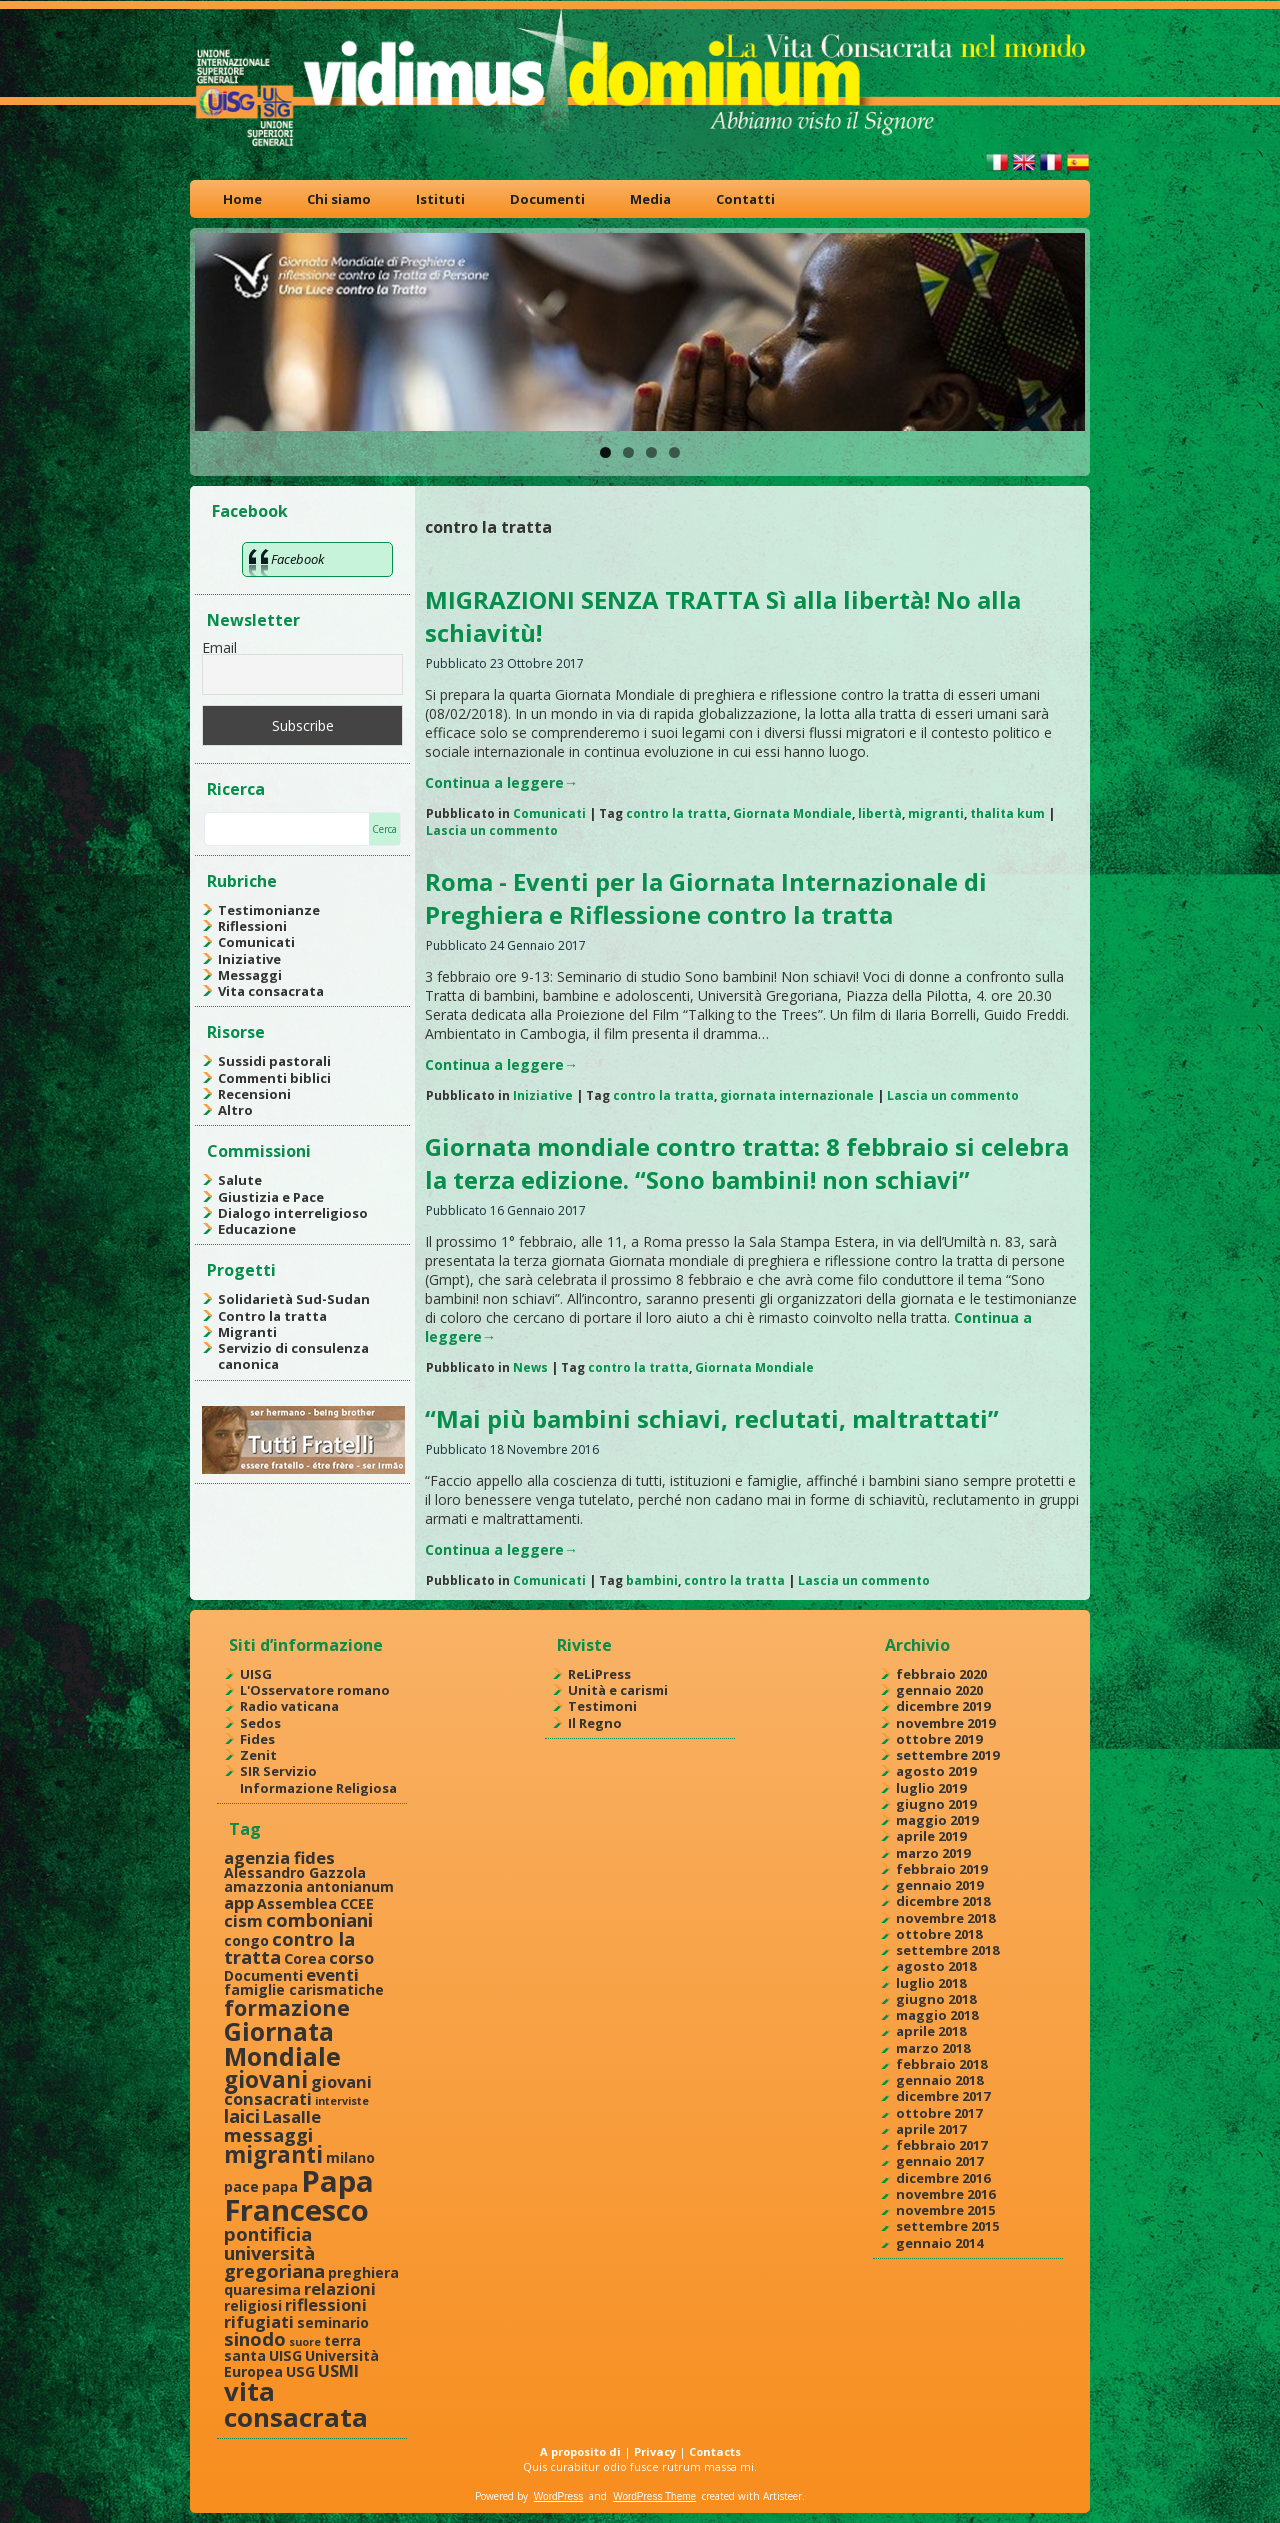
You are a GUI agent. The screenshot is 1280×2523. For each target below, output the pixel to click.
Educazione (257, 1229)
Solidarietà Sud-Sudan (294, 1299)
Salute (240, 1180)
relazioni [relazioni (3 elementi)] (340, 2288)
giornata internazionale (797, 1095)
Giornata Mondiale (792, 813)
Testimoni (602, 1706)
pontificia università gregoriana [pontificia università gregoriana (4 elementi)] (274, 2252)
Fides (257, 1739)
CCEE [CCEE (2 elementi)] (357, 1903)
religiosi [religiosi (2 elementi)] (253, 2305)
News (530, 1367)
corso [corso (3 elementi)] (351, 1957)
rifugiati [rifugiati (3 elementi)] (259, 2321)
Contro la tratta (272, 1316)
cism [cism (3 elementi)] (243, 1920)
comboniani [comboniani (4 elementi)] (319, 1919)
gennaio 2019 (939, 1885)
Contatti (745, 199)
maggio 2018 (937, 2015)
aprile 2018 (931, 2031)
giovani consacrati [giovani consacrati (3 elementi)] (298, 2090)
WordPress (558, 2496)
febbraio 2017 (941, 2145)
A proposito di (580, 2451)
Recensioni (254, 1094)
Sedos (260, 1723)
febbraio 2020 (941, 1674)
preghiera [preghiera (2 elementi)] (363, 2272)
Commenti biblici (274, 1078)
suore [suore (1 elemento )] (305, 2342)
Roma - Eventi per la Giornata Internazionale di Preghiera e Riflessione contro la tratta (706, 898)
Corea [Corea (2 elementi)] (305, 1958)
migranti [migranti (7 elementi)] (273, 2154)
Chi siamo (339, 199)
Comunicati (256, 942)
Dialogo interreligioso (293, 1213)
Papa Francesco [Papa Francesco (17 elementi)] (299, 2195)
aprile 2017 (931, 2129)
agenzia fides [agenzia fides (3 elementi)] (279, 1857)
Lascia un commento (492, 830)
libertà (880, 813)
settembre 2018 (947, 1950)
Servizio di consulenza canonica (293, 1356)
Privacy (655, 2451)
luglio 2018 (931, 1983)
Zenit (258, 1755)
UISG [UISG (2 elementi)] (285, 2355)
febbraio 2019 (941, 1869)
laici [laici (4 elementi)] (242, 2115)
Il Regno (595, 1723)
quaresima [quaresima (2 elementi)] (262, 2289)
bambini (652, 1580)
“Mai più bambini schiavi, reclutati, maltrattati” (712, 1418)
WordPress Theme (654, 2496)
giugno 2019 (936, 1804)
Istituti (440, 199)
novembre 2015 (945, 2210)
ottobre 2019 (939, 1739)
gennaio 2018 (939, 2080)
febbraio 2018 (941, 2064)
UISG (256, 1674)
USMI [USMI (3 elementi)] (338, 2370)
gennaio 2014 (939, 2243)
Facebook (250, 511)
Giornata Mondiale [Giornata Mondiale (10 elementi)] (282, 2043)
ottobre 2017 (939, 2113)
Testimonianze (269, 910)
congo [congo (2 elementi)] (246, 1940)
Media (650, 199)
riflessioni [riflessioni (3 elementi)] (326, 2304)
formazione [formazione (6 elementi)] (287, 2007)
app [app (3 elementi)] (239, 1902)
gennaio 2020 (939, 1690)
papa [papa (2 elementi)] (280, 2186)
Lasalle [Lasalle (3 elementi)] (292, 2116)
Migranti (247, 1332)
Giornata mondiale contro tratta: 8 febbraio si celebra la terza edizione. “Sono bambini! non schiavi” (747, 1163)
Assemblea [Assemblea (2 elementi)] (297, 1903)
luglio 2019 (931, 1788)
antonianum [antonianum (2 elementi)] (350, 1886)
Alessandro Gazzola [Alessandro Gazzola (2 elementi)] (295, 1872)
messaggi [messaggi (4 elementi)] (268, 2134)
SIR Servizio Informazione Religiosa (318, 1779)
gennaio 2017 (939, 2161)
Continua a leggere (501, 782)
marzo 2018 (933, 2048)
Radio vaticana (289, 1706)
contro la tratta (676, 813)
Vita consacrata (271, 991)
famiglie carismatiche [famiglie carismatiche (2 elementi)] (304, 1989)
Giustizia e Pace (271, 1197)
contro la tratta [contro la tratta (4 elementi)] (289, 1947)
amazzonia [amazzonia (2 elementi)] (263, 1886)
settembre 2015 (947, 2226)
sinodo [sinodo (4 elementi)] (255, 2338)
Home (242, 199)
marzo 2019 (933, 1853)
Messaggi (250, 975)
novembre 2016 (945, 2194)
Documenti (547, 199)
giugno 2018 (936, 1999)
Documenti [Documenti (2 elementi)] (263, 1975)
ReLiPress (599, 1674)
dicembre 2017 (943, 2096)
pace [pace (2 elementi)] (241, 2186)
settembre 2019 (947, 1755)
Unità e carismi (618, 1690)
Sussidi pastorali (274, 1061)
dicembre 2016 (943, 2178)
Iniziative (249, 959)
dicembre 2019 (943, 1706)
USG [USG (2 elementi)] (300, 2371)
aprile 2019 (931, 1836)
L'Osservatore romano (315, 1690)
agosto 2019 (936, 1771)
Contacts (715, 2451)
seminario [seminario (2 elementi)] (333, 2322)
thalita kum (1007, 813)
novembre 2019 (945, 1723)
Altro (235, 1110)
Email (219, 647)
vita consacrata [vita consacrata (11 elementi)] (296, 2404)
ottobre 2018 (939, 1934)
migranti (936, 813)
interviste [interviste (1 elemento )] (342, 2101)
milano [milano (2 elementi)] (350, 2157)
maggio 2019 (937, 1820)
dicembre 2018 (943, 1901)
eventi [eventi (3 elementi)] (332, 1974)
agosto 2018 (936, 1966)
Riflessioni (252, 926)
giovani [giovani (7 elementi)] (266, 2079)
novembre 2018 (945, 1918)
